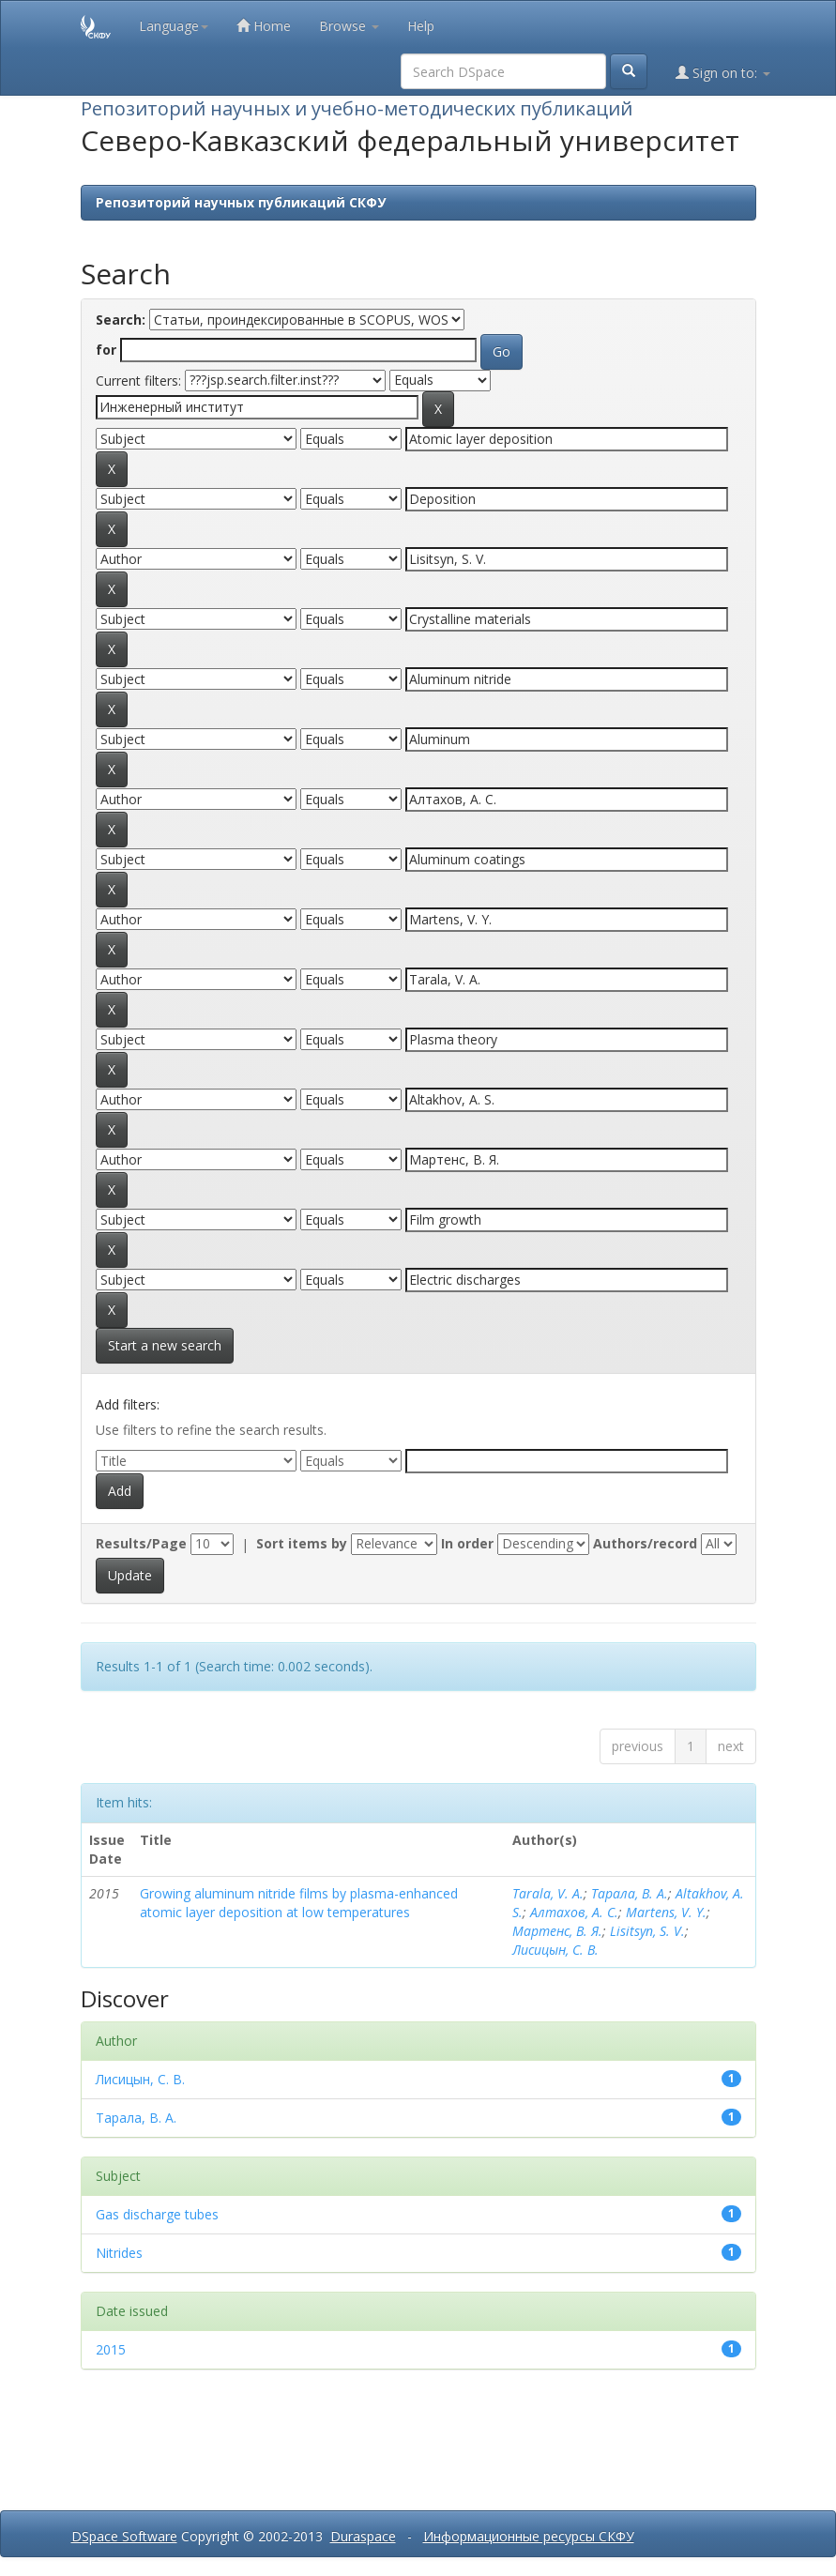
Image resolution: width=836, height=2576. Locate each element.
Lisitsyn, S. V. (647, 1931)
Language (173, 26)
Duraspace (363, 2536)
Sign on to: (723, 73)
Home (263, 26)
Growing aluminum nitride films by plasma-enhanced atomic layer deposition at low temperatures (299, 1902)
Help (420, 26)
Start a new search (164, 1345)
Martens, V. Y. (666, 1912)
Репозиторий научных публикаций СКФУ (241, 202)
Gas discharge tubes (157, 2214)
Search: (120, 319)
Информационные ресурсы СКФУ (528, 2536)
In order (467, 1543)
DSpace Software (124, 2536)
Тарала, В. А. (629, 1893)
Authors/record (645, 1543)
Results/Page (141, 1543)
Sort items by (301, 1543)
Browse (349, 26)
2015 (111, 2349)
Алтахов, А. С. (574, 1912)
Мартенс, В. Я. (557, 1931)
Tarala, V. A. (548, 1893)
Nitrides (119, 2253)
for (106, 349)
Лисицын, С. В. (555, 1950)
